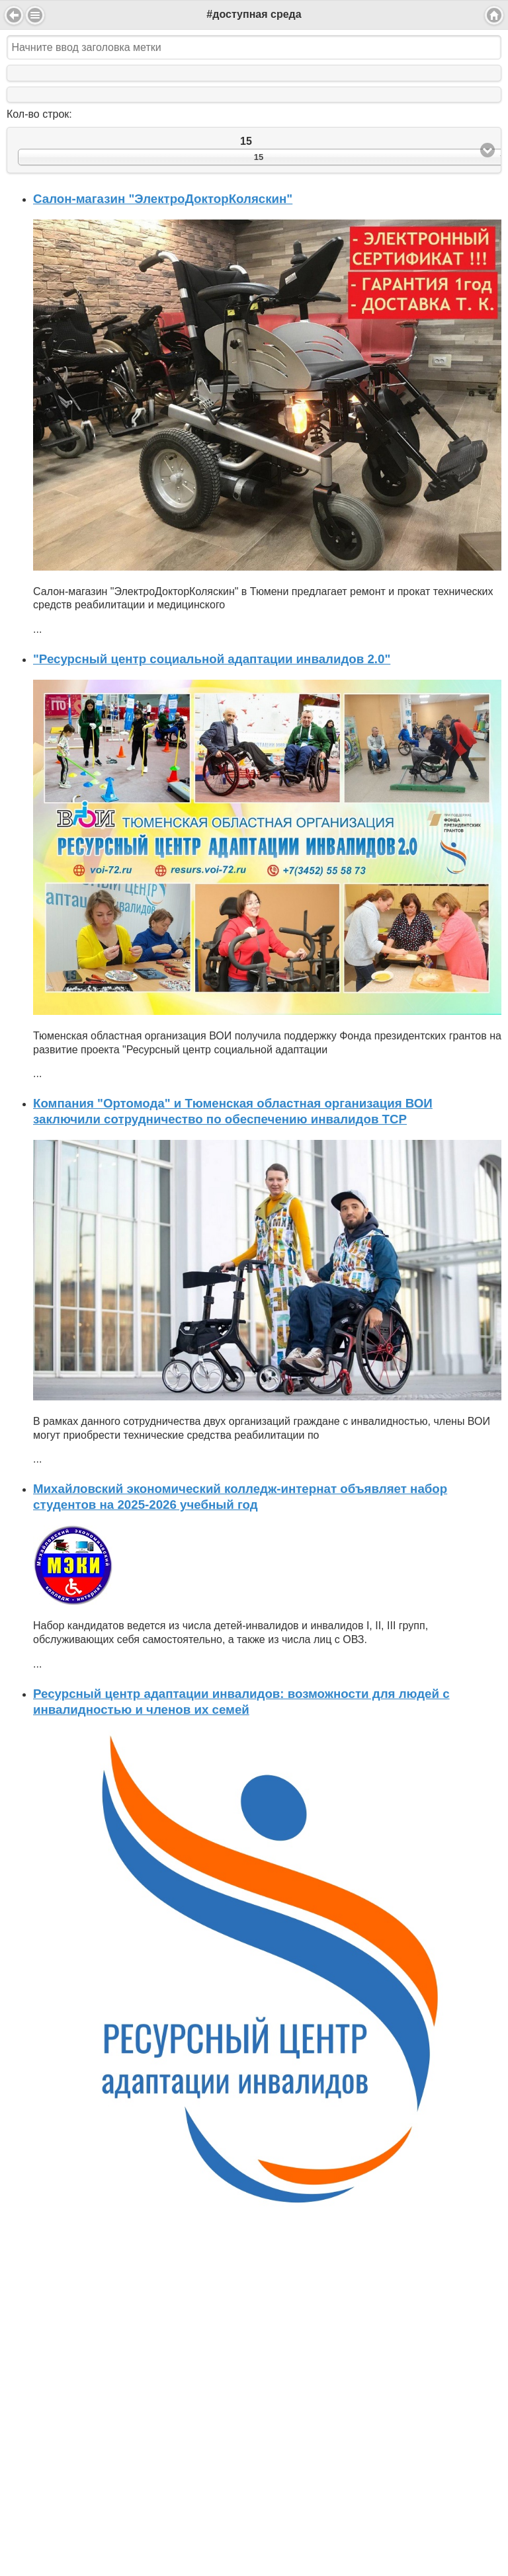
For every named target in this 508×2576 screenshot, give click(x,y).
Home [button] (494, 15)
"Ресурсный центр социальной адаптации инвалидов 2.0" (211, 659)
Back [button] (14, 15)
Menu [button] (35, 15)
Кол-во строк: (39, 114)
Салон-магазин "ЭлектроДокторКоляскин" (162, 199)
